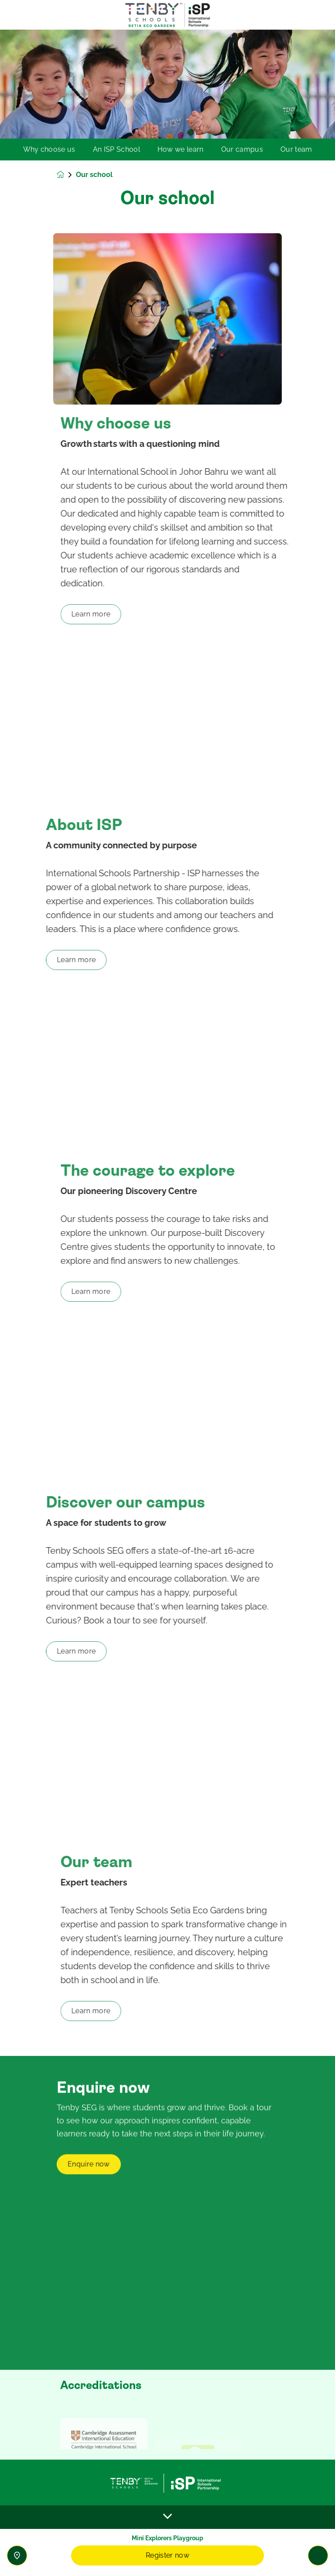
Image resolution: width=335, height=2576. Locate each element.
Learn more (126, 614)
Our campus (242, 149)
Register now (167, 2555)
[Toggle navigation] (318, 2555)
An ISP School (116, 149)
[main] (167, 1303)
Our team (296, 149)
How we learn (180, 149)
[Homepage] (66, 174)
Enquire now (89, 2203)
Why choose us (49, 149)
